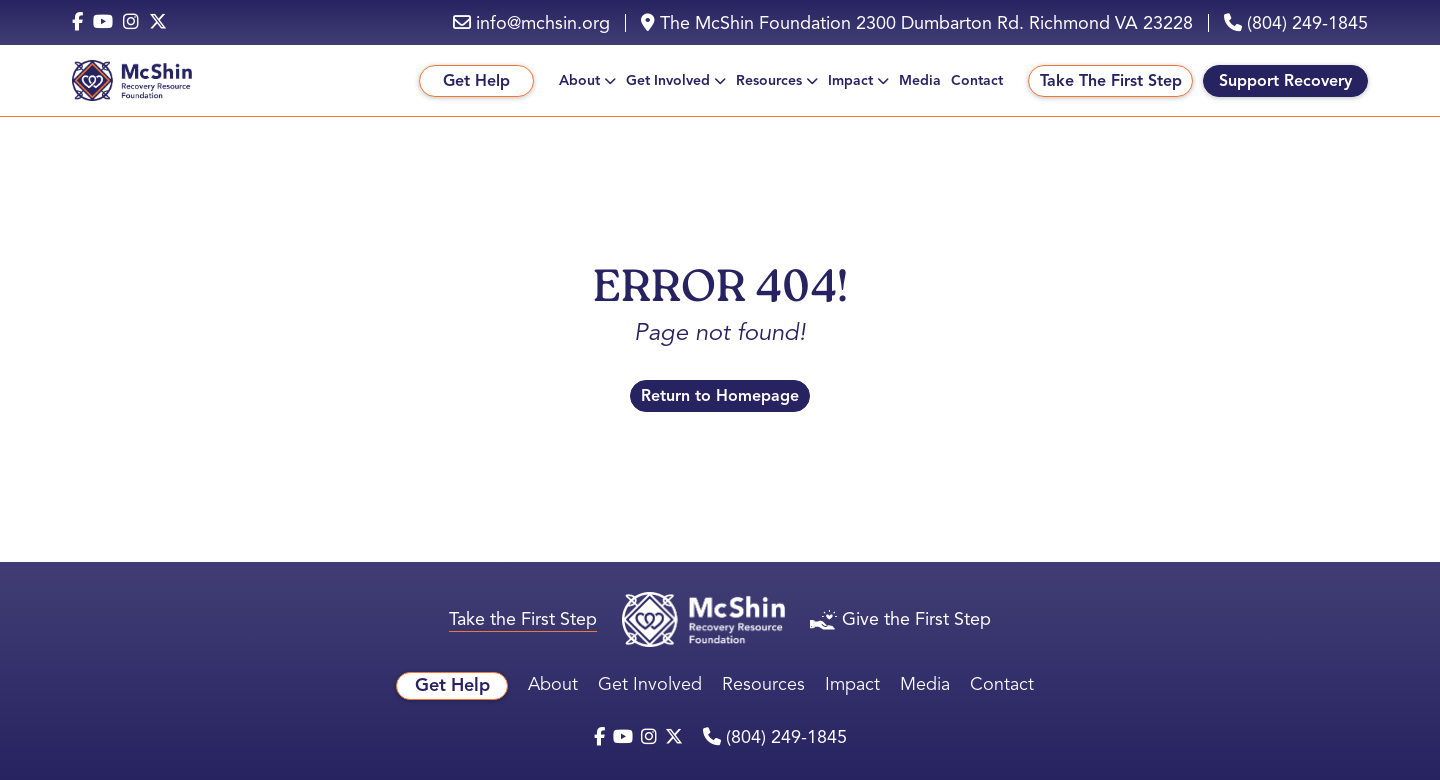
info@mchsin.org (531, 23)
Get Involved (668, 80)
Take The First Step (1111, 81)
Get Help (476, 81)
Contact (977, 80)
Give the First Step (900, 619)
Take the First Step (523, 619)
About (579, 80)
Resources (769, 80)
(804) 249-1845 (1296, 23)
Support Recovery (1285, 81)
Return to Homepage (720, 396)
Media (920, 80)
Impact (850, 80)
